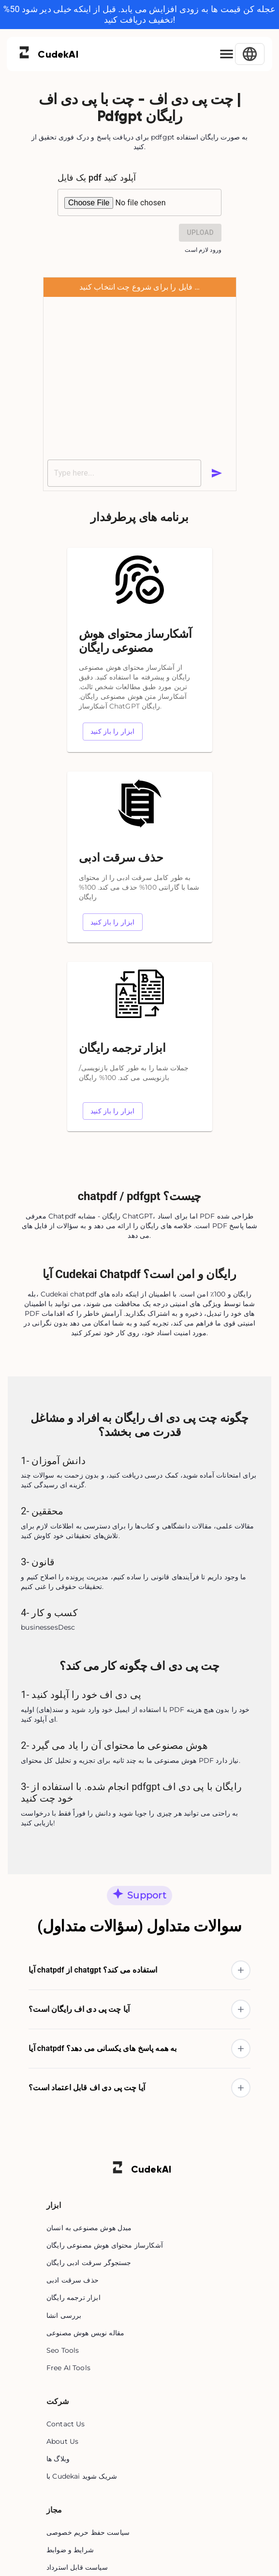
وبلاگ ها (58, 2458)
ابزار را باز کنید (112, 731)
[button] (139, 1970)
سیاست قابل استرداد (77, 2567)
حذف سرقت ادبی (72, 2280)
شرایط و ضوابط (70, 2549)
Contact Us (65, 2424)
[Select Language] (249, 54)
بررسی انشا (64, 2315)
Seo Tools (62, 2350)
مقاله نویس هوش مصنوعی (85, 2333)
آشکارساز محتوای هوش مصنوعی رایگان (104, 2245)
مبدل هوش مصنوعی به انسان (89, 2227)
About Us (62, 2441)
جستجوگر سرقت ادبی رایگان (89, 2262)
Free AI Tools (68, 2367)
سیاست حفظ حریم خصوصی (88, 2532)
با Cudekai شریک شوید (81, 2476)
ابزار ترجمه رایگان (73, 2297)
